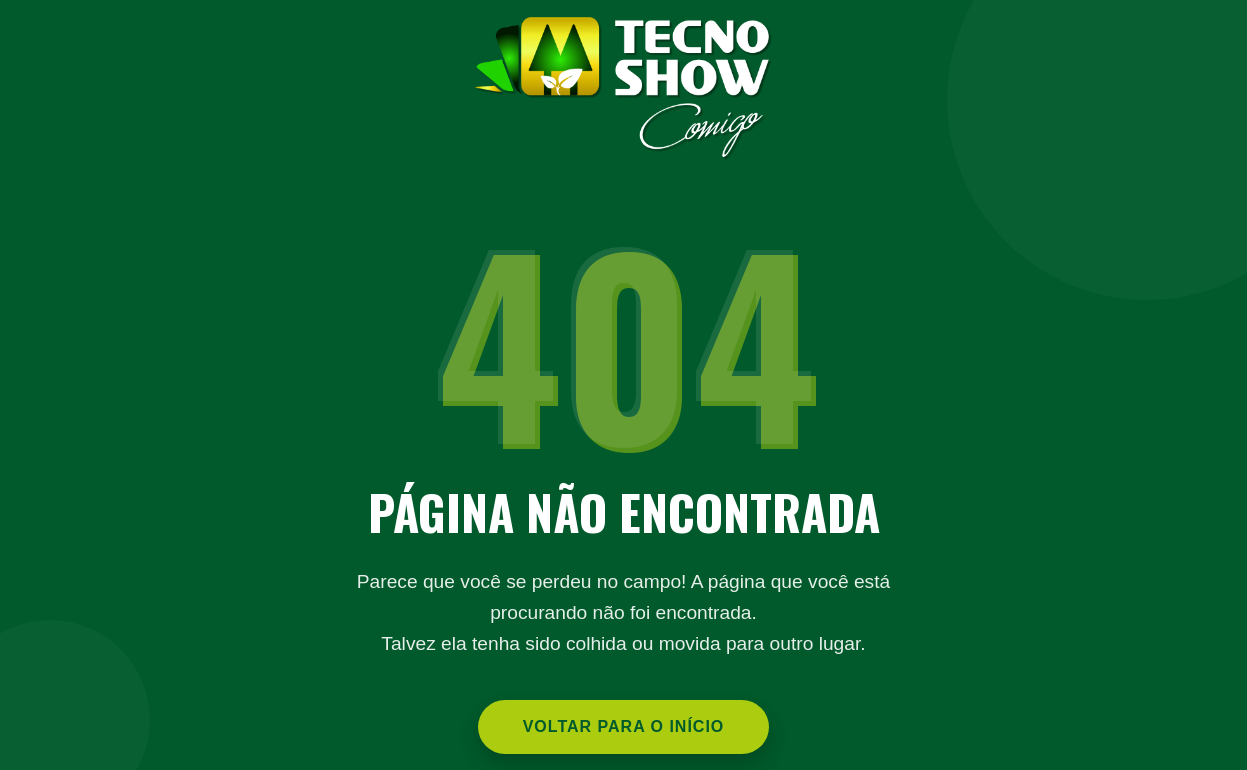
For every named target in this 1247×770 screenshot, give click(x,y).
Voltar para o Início (624, 726)
